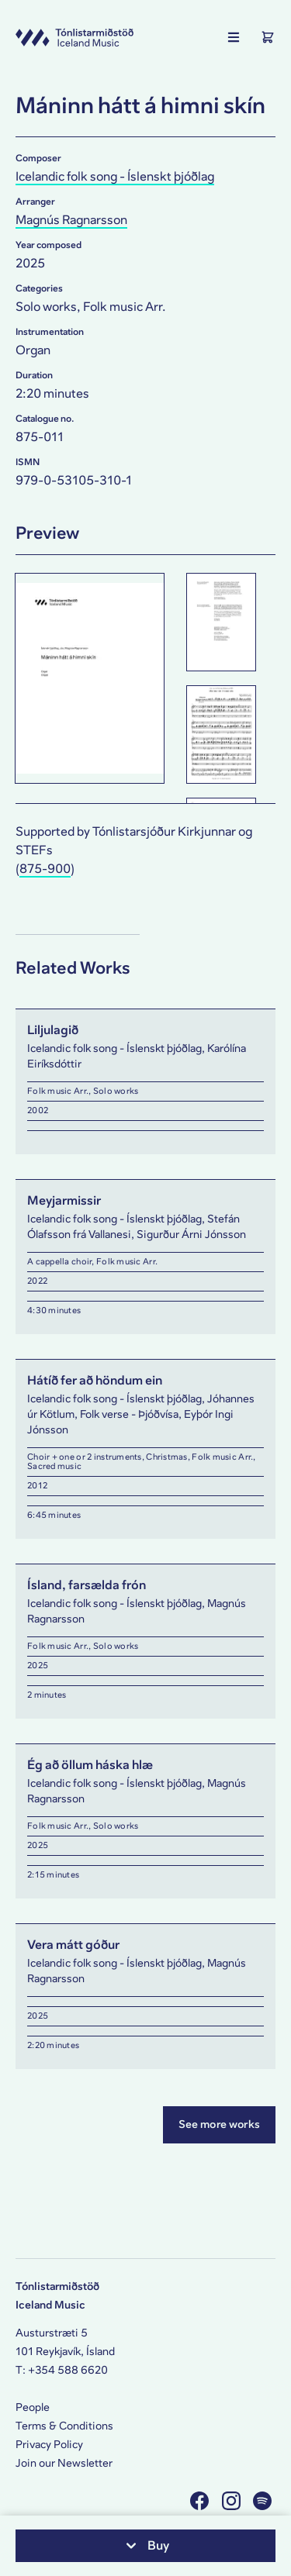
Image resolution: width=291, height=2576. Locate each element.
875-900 (45, 868)
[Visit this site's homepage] (74, 37)
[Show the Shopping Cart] (267, 37)
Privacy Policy (49, 2444)
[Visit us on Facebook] (201, 2500)
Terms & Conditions (64, 2426)
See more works (219, 2124)
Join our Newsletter (64, 2463)
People (33, 2407)
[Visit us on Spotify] (264, 2500)
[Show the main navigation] (233, 37)
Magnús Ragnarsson (71, 219)
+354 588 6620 (68, 2370)
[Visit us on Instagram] (233, 2500)
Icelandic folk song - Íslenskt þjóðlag (115, 176)
